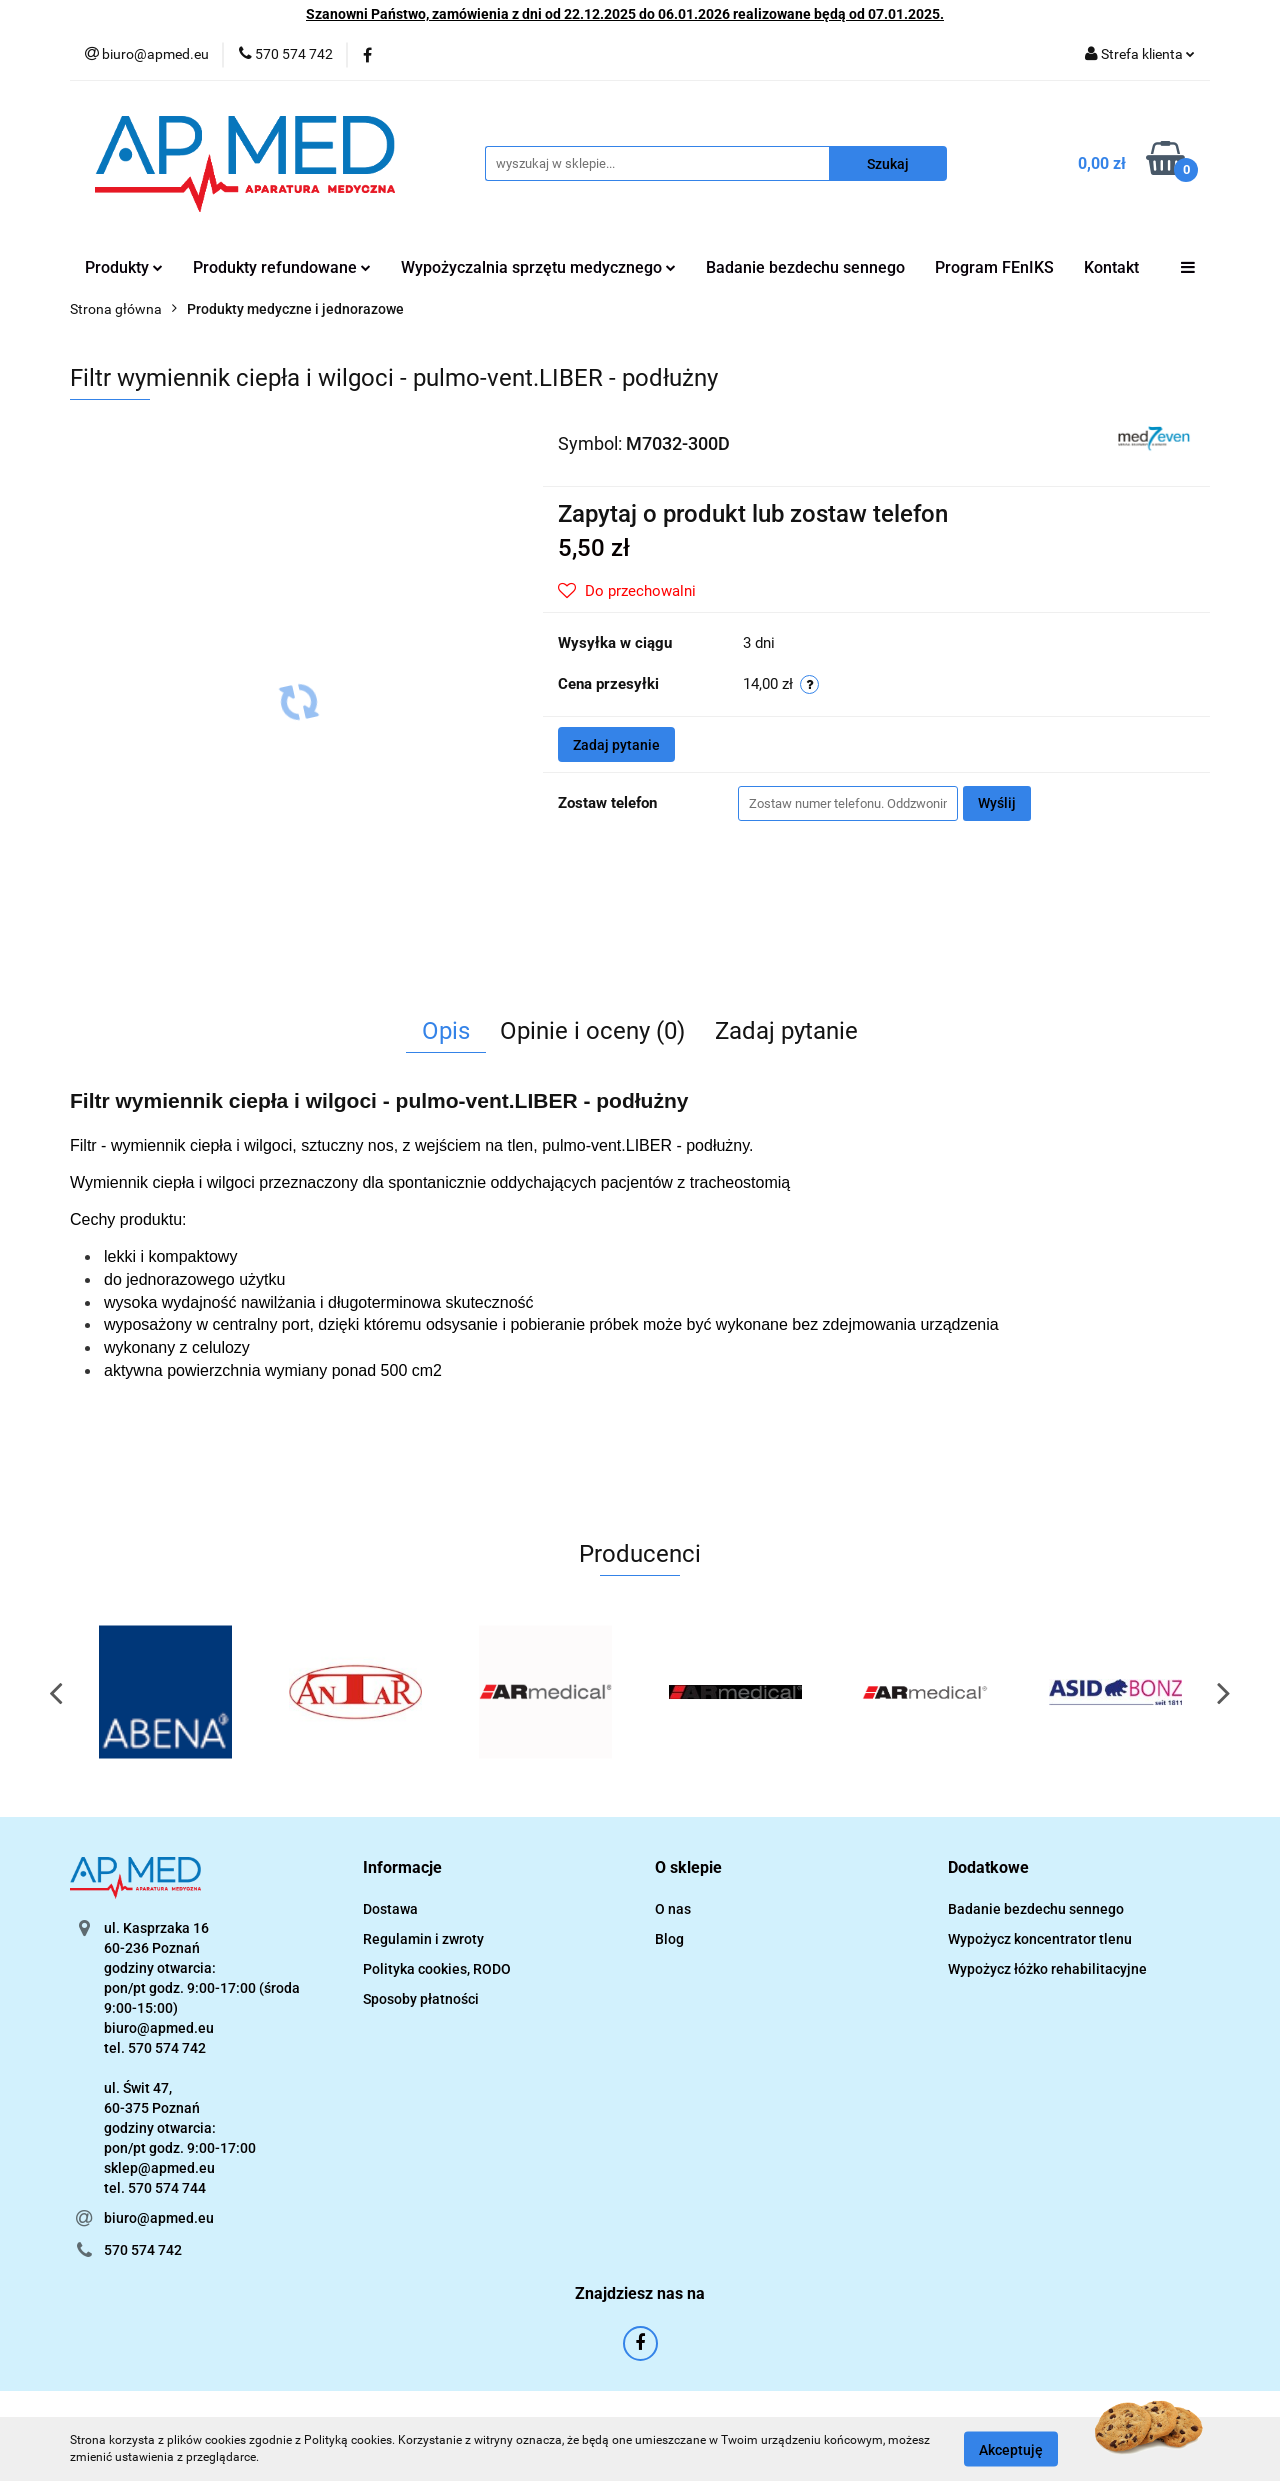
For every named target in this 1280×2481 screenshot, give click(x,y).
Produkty (124, 267)
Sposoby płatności (421, 1999)
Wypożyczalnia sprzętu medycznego (538, 267)
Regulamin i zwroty (423, 1939)
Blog (669, 1939)
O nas (673, 1909)
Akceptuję (1011, 2449)
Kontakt (1111, 267)
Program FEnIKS (994, 267)
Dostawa (390, 1909)
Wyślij (997, 803)
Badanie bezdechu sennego (805, 267)
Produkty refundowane (282, 267)
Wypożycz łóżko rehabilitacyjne (1047, 1969)
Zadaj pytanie (616, 745)
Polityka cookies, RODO (437, 1969)
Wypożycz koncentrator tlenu (1040, 1939)
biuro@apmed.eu (159, 2218)
